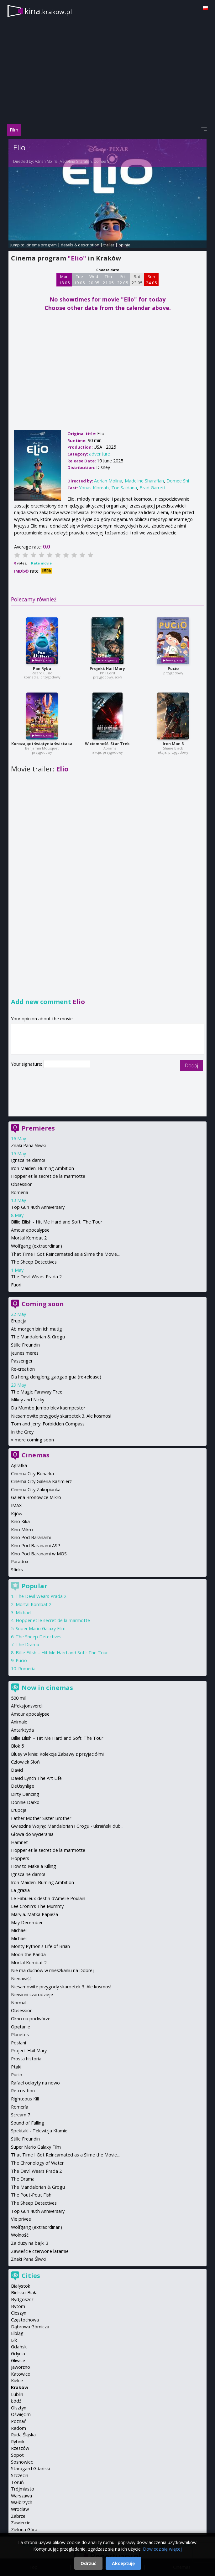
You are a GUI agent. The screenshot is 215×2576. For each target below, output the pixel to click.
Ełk (14, 2340)
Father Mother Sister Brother (41, 1818)
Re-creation (23, 1369)
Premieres (38, 1128)
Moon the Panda (28, 1954)
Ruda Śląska (23, 2435)
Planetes (20, 2035)
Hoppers (20, 1858)
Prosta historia (26, 2059)
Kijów (16, 1514)
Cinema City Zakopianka (35, 1489)
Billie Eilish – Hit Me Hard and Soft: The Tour (62, 1653)
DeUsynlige (22, 1786)
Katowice (20, 2374)
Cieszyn (18, 2313)
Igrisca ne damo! (28, 1160)
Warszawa (21, 2496)
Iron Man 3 (173, 743)
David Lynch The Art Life (36, 1778)
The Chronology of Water (37, 2163)
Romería (26, 1669)
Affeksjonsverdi (27, 1706)
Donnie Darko (25, 1802)
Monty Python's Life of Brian (40, 1946)
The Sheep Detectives (34, 1262)
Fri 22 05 (122, 280)
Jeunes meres (25, 1353)
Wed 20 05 (93, 280)
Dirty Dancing (25, 1794)
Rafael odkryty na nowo (35, 2083)
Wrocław (20, 2509)
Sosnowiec (22, 2462)
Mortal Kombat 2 (29, 1238)
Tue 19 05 (79, 280)
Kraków (19, 2387)
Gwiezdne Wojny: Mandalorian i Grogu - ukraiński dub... (67, 1826)
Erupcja (18, 1321)
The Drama (27, 1644)
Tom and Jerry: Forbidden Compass (48, 1424)
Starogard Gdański (30, 2468)
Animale (19, 1722)
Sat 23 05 (137, 280)
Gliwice (18, 2360)
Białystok (20, 2286)
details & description (80, 245)
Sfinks (17, 1570)
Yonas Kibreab (94, 488)
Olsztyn (18, 2408)
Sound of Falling (27, 2123)
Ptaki (16, 2067)
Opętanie (20, 2027)
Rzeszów (20, 2448)
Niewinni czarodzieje (32, 1994)
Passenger (22, 1361)
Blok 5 (17, 1746)
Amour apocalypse (30, 1230)
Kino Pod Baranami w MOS (39, 1554)
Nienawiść (21, 1978)
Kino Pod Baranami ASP (35, 1545)
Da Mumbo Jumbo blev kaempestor (48, 1408)
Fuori (16, 1285)
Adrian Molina (46, 161)
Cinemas (36, 1455)
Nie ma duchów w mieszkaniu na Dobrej (52, 1970)
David (17, 1770)
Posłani (18, 2043)
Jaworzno (20, 2367)
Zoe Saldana (124, 488)
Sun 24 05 (151, 280)
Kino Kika (20, 1521)
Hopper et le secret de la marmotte (48, 1176)
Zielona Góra (24, 2529)
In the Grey (22, 1432)
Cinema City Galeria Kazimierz (41, 1481)
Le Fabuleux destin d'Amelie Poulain (48, 1898)
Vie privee (21, 2219)
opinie (124, 245)
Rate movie (41, 563)
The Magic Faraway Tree (36, 1392)
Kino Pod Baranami (31, 1537)
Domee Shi (103, 161)
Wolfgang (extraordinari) (36, 1246)
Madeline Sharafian (76, 161)
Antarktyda (22, 1730)
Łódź (16, 2401)
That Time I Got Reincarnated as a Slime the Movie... (65, 1254)
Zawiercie (20, 2523)
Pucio (173, 668)
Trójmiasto (22, 2489)
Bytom (18, 2306)
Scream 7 (20, 2115)
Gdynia (18, 2354)
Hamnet (19, 1842)
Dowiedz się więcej (162, 2549)
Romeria (19, 1192)
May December (27, 1922)
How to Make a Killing (33, 1866)
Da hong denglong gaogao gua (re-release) (56, 1377)
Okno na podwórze (30, 2019)
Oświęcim (21, 2414)
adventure (99, 454)
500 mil (18, 1698)
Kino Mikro (22, 1530)
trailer (108, 245)
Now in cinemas (47, 1687)
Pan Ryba (42, 668)
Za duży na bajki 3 (29, 2243)
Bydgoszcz (22, 2299)
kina (48, 11)
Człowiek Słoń (25, 1762)
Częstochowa (25, 2320)
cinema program (41, 245)
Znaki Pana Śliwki (28, 1145)
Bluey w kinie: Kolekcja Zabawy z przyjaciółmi (57, 1754)
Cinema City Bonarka (32, 1473)
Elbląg (17, 2333)
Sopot (17, 2455)
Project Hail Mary (29, 2050)
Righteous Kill (25, 2099)
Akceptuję (123, 2563)
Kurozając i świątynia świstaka (41, 743)
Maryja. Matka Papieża (34, 1914)
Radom (18, 2428)
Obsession (22, 1184)
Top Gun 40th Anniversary (38, 1207)
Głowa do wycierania (32, 1834)
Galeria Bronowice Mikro (36, 1497)
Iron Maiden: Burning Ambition (42, 1168)
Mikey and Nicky (27, 1400)
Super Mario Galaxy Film (41, 1628)
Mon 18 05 (64, 280)
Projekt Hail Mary (107, 668)
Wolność (20, 2235)
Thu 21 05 (108, 280)
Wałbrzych (21, 2502)
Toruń (17, 2482)
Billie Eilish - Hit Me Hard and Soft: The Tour (56, 1222)
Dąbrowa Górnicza (30, 2327)
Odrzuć (88, 2563)
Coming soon (43, 1304)
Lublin (17, 2394)
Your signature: (27, 1064)
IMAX (16, 1505)
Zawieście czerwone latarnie (40, 2251)
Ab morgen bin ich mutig (36, 1329)
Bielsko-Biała (24, 2292)
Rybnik (17, 2442)
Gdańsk (19, 2347)
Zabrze (18, 2516)
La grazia (20, 1890)
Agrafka (19, 1465)
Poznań (19, 2421)
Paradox (20, 1561)
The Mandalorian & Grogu (38, 1337)
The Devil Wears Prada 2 (36, 1277)
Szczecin (19, 2475)
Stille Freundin (25, 1345)
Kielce (17, 2380)
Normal (18, 2003)
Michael (23, 1612)
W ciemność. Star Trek (107, 743)
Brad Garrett (152, 488)
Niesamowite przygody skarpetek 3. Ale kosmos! (61, 1416)
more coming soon (34, 1440)
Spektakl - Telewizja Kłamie (39, 2131)
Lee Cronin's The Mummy (37, 1906)
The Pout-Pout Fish (31, 2195)
